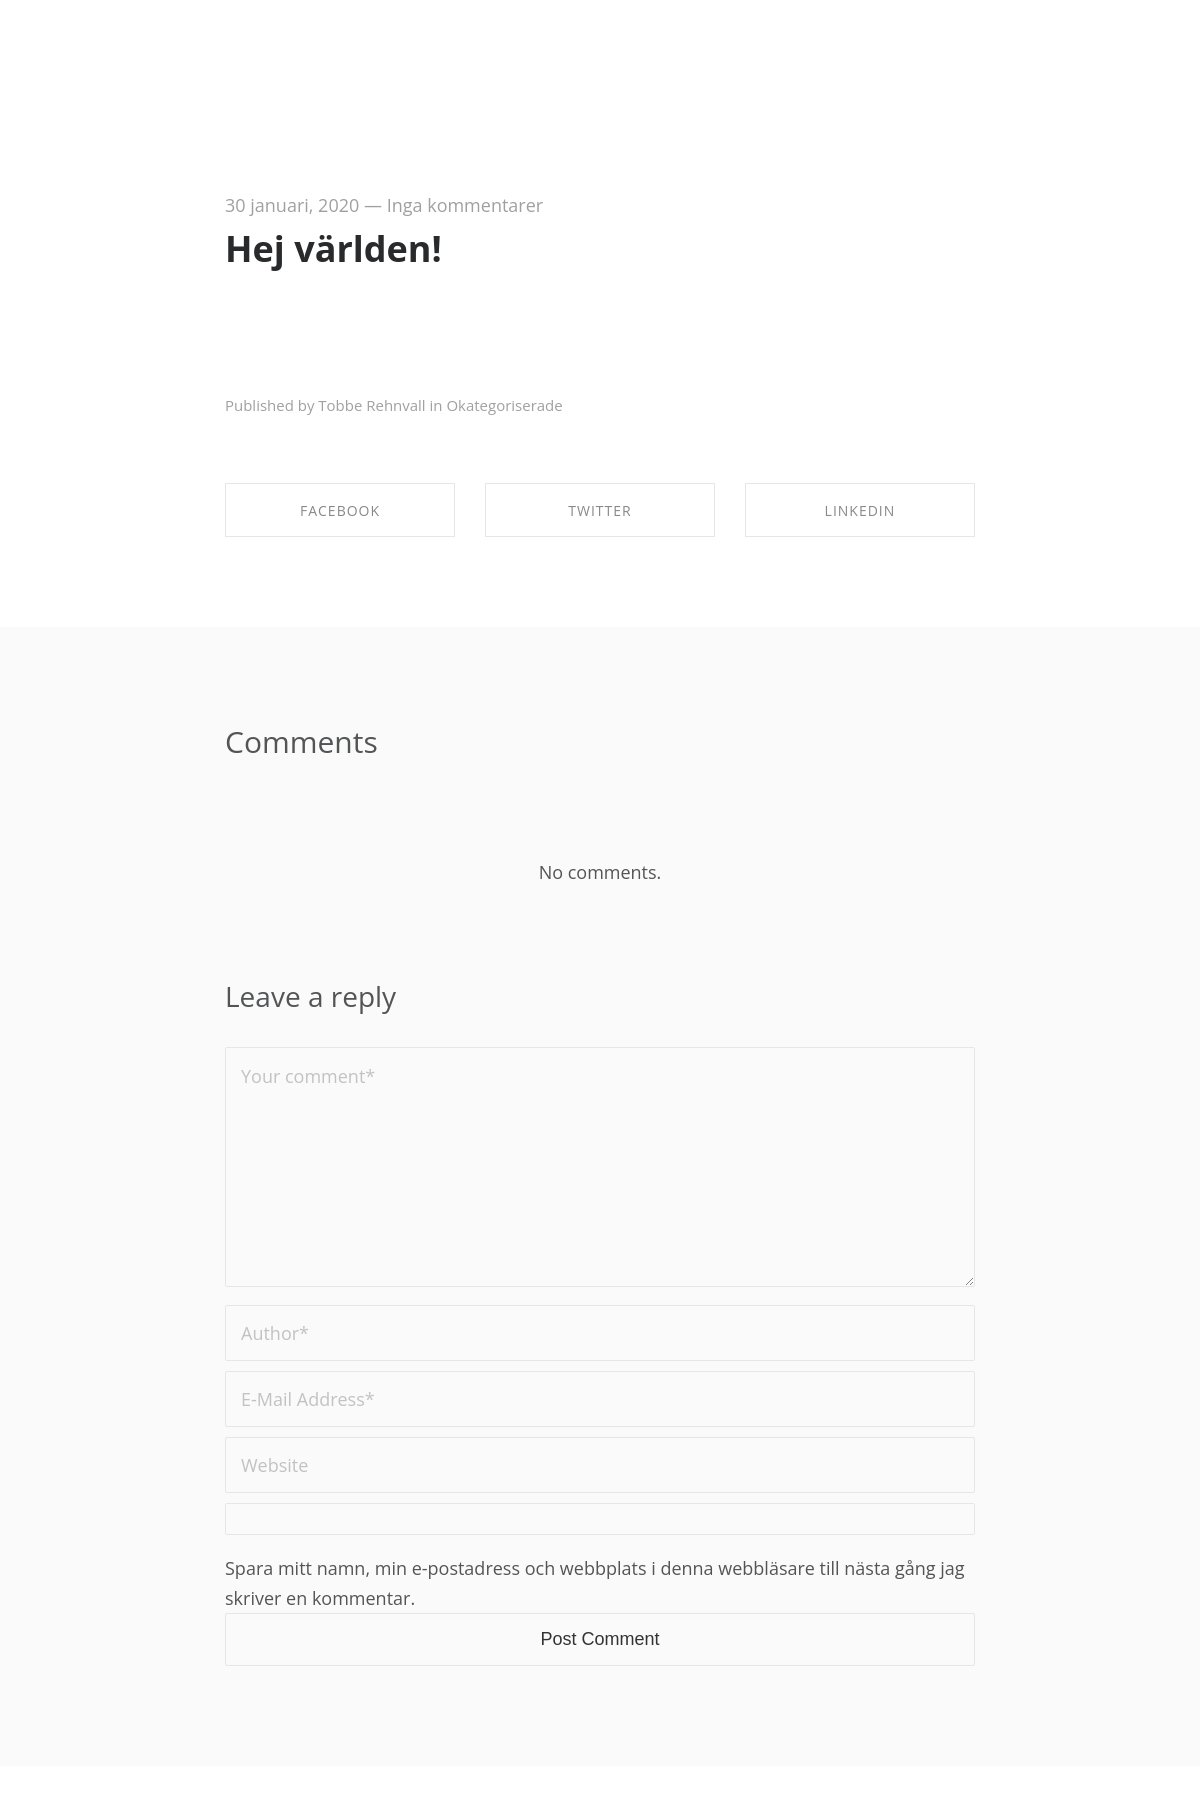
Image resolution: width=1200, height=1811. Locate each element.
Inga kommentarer (465, 205)
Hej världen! (333, 248)
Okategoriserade (504, 405)
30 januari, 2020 (292, 205)
